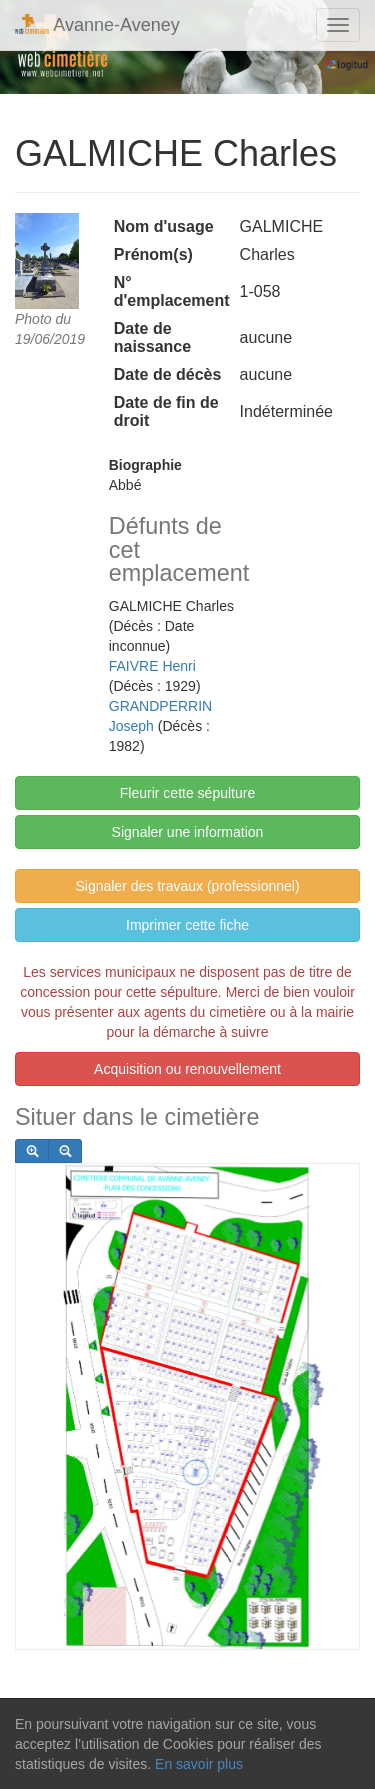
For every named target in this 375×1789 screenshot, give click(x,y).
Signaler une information (188, 832)
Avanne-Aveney (97, 24)
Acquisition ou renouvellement (187, 1069)
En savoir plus (199, 1764)
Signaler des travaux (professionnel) (187, 886)
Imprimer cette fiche (187, 925)
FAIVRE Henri (152, 666)
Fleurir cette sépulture (187, 793)
